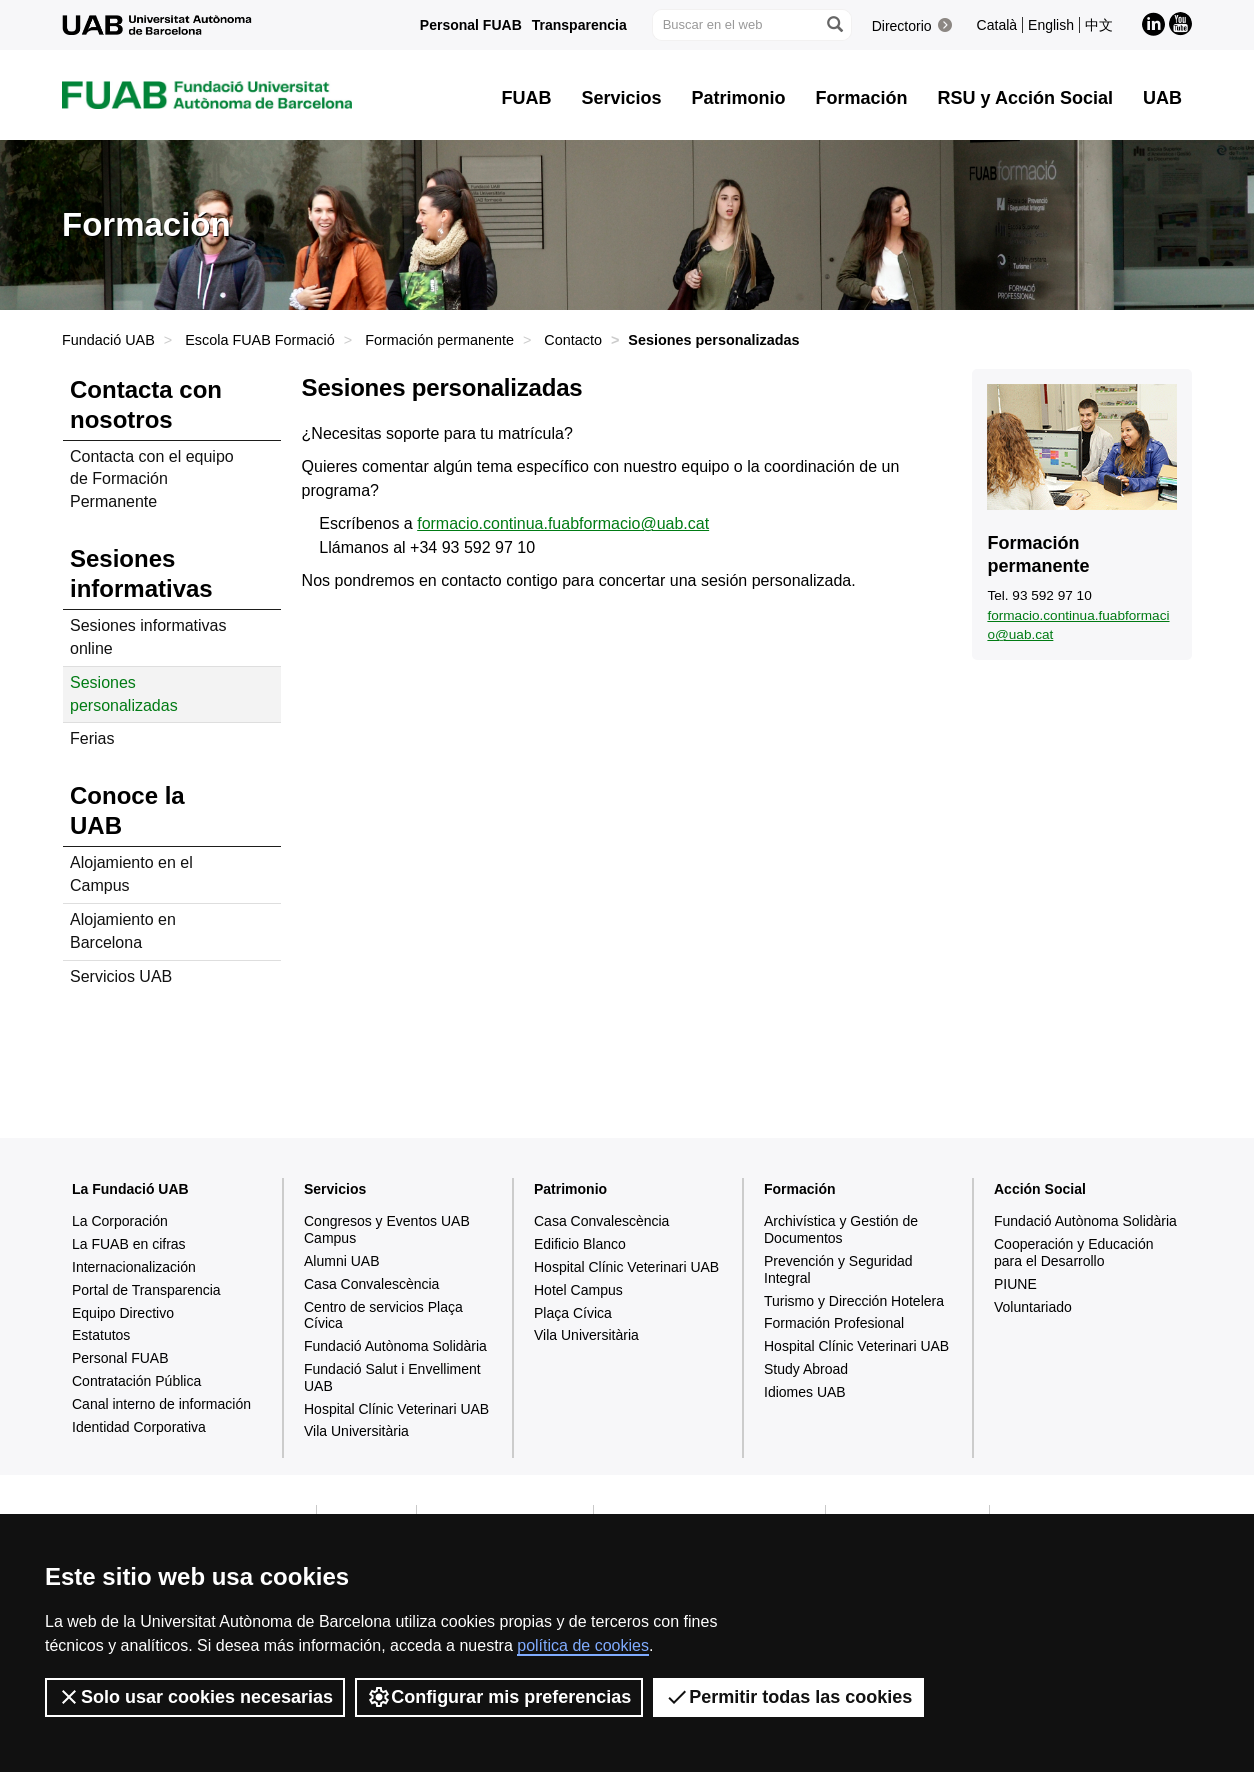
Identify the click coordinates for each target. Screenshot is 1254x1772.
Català (997, 25)
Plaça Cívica (573, 1313)
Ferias (92, 738)
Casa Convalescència (371, 1284)
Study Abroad (806, 1369)
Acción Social (1040, 1189)
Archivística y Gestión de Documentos (841, 1229)
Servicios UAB (121, 976)
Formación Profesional (834, 1323)
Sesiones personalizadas (124, 694)
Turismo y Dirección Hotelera (854, 1301)
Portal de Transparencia (146, 1290)
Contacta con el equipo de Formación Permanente (152, 479)
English (1051, 25)
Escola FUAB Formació (260, 340)
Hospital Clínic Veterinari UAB (396, 1409)
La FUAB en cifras (129, 1244)
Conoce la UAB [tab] (127, 810)
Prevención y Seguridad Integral (838, 1269)
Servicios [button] (622, 98)
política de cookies (583, 1645)
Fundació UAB (108, 340)
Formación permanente (439, 340)
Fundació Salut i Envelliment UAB (392, 1377)
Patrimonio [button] (739, 98)
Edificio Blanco (580, 1244)
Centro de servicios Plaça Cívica (383, 1315)
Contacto (573, 340)
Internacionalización (134, 1267)
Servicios (335, 1189)
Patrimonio (570, 1189)
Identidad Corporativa (139, 1427)
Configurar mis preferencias (499, 1697)
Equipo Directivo (123, 1313)
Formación (800, 1189)
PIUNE (1015, 1284)
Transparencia (579, 25)
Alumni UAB (341, 1261)
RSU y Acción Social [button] (1025, 98)
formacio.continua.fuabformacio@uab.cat (563, 523)
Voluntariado (1033, 1307)
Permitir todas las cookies (788, 1697)
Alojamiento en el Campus (131, 874)
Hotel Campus (578, 1290)
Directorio (902, 26)
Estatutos (101, 1335)
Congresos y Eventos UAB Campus (387, 1229)
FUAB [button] (527, 98)
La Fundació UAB (130, 1189)
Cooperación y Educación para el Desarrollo (1074, 1252)
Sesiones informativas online (148, 637)
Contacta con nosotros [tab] (146, 404)
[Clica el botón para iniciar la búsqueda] (834, 25)
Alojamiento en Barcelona (123, 931)
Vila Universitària (356, 1431)
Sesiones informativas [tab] (141, 573)
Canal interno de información (161, 1404)
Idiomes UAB (805, 1392)
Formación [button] (862, 98)
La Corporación (120, 1221)
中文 (1099, 25)
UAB (1162, 98)
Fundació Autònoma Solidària (395, 1346)
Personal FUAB (471, 25)
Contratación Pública (136, 1381)
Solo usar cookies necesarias (195, 1697)
